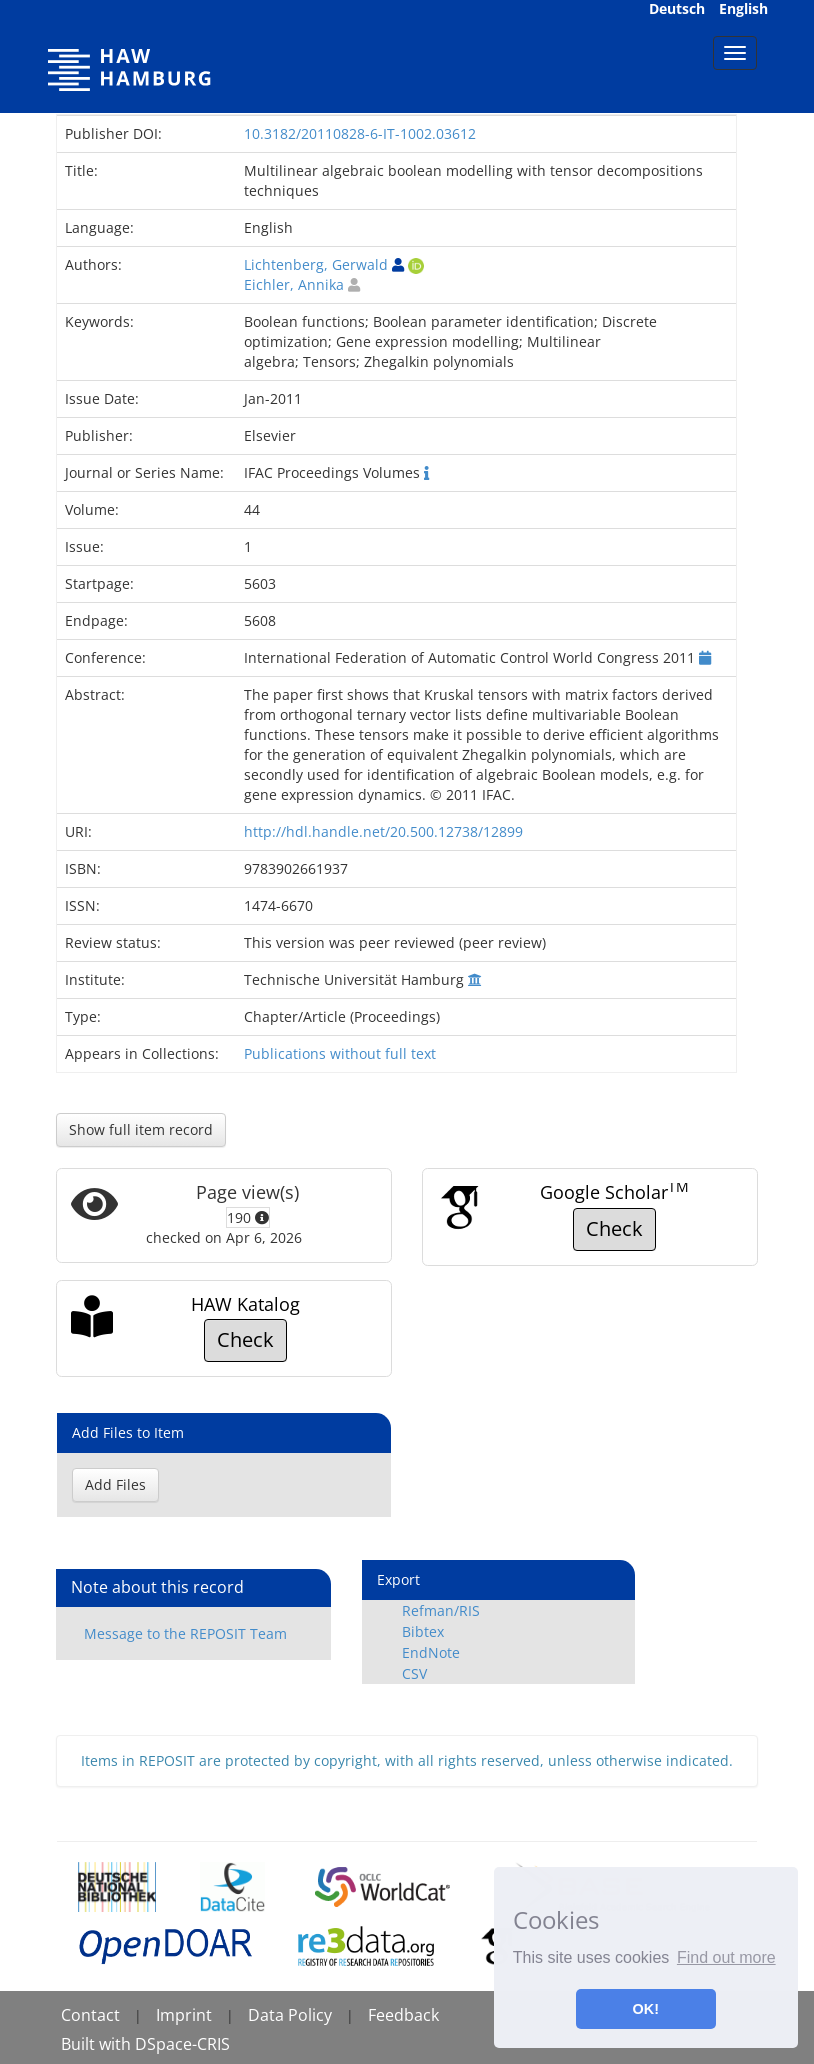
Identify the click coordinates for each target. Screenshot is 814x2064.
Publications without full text (340, 1053)
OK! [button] (646, 2009)
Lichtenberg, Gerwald (316, 264)
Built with (98, 2044)
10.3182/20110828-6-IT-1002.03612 (360, 133)
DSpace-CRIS (182, 2044)
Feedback (403, 2015)
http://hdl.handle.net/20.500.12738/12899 (383, 831)
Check (614, 1228)
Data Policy (290, 2015)
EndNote (431, 1652)
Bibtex (423, 1631)
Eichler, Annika (294, 284)
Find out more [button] (726, 1957)
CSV (414, 1673)
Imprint (184, 2015)
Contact (90, 2015)
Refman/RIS (441, 1610)
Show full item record (141, 1129)
